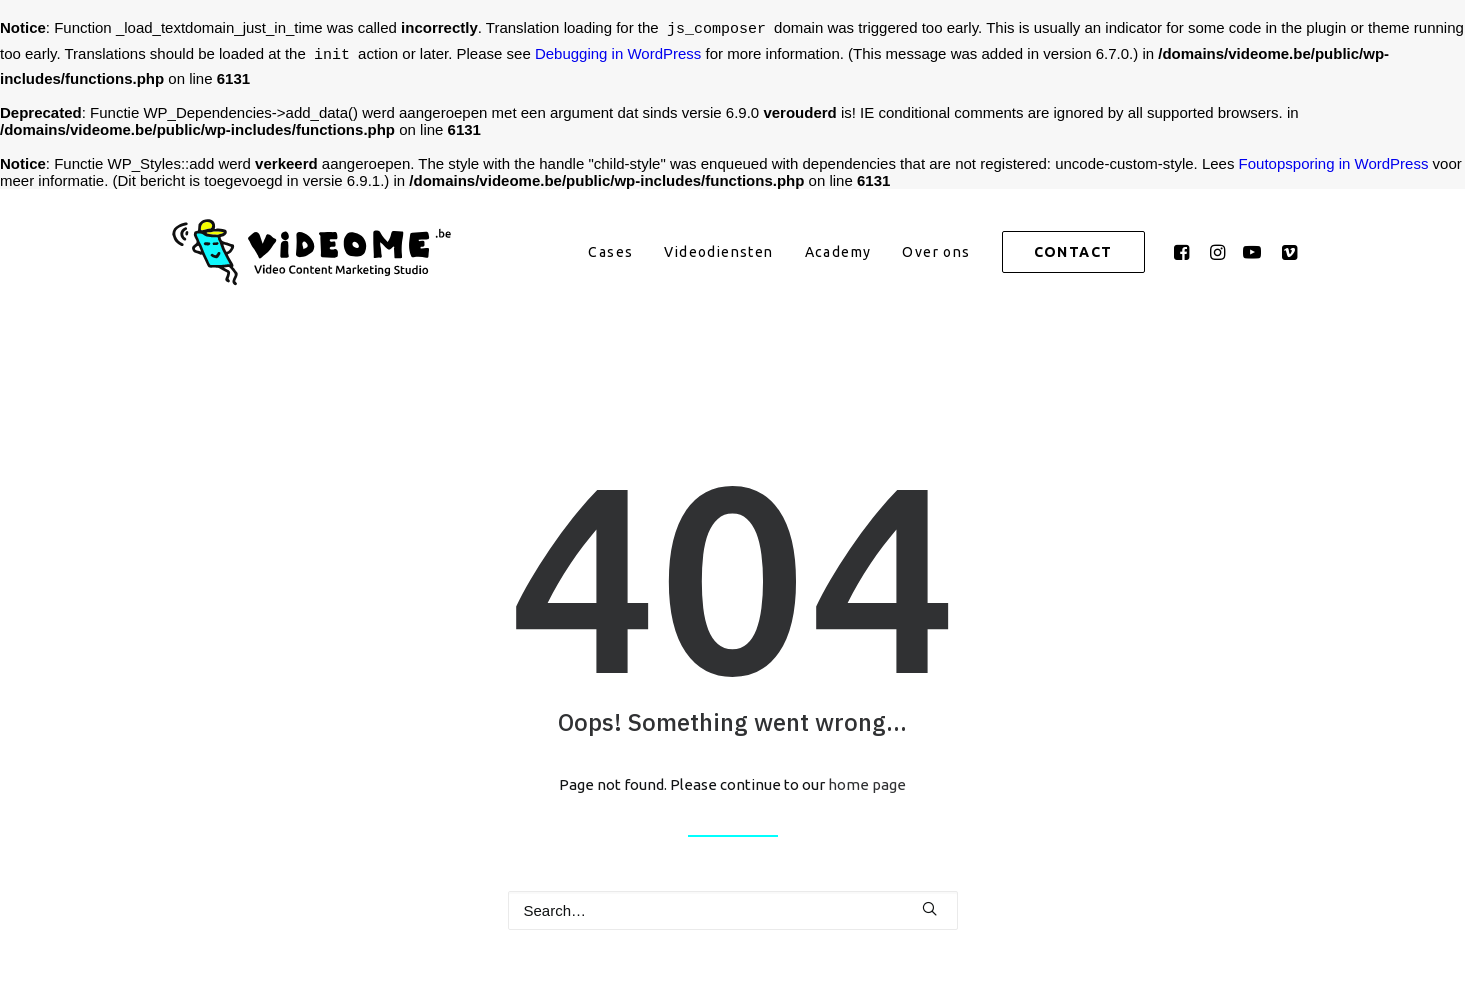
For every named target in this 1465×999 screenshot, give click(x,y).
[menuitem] (610, 252)
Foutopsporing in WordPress (1334, 163)
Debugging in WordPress (618, 56)
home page (867, 784)
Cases (610, 252)
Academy (838, 252)
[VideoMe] (319, 252)
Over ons (936, 252)
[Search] (733, 910)
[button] (1184, 252)
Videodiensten (718, 252)
